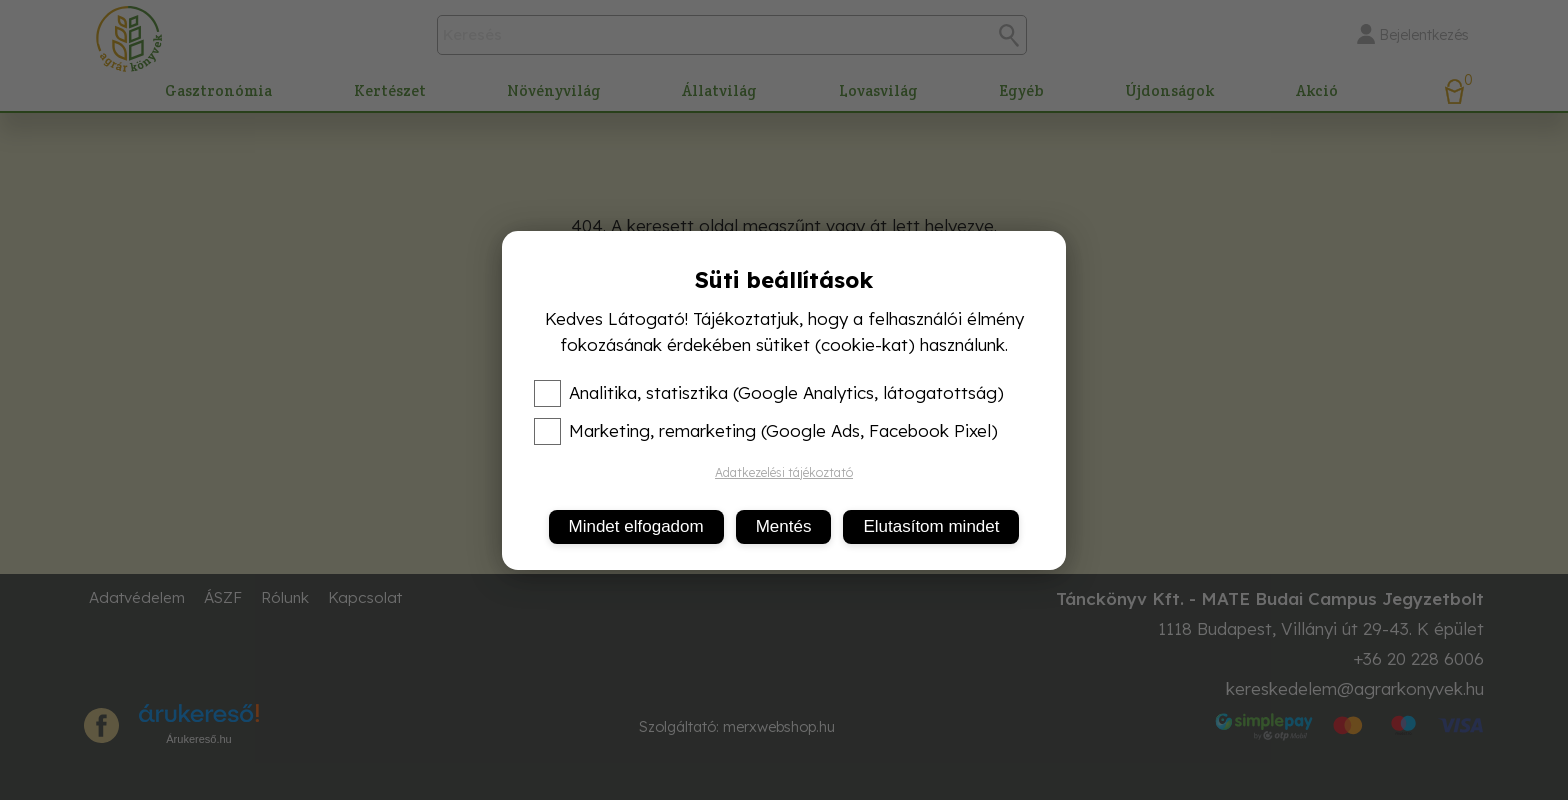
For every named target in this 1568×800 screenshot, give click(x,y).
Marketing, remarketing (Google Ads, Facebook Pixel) (766, 431)
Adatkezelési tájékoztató (784, 472)
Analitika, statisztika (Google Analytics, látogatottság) (769, 393)
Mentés (784, 526)
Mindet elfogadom (636, 526)
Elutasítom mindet (931, 526)
